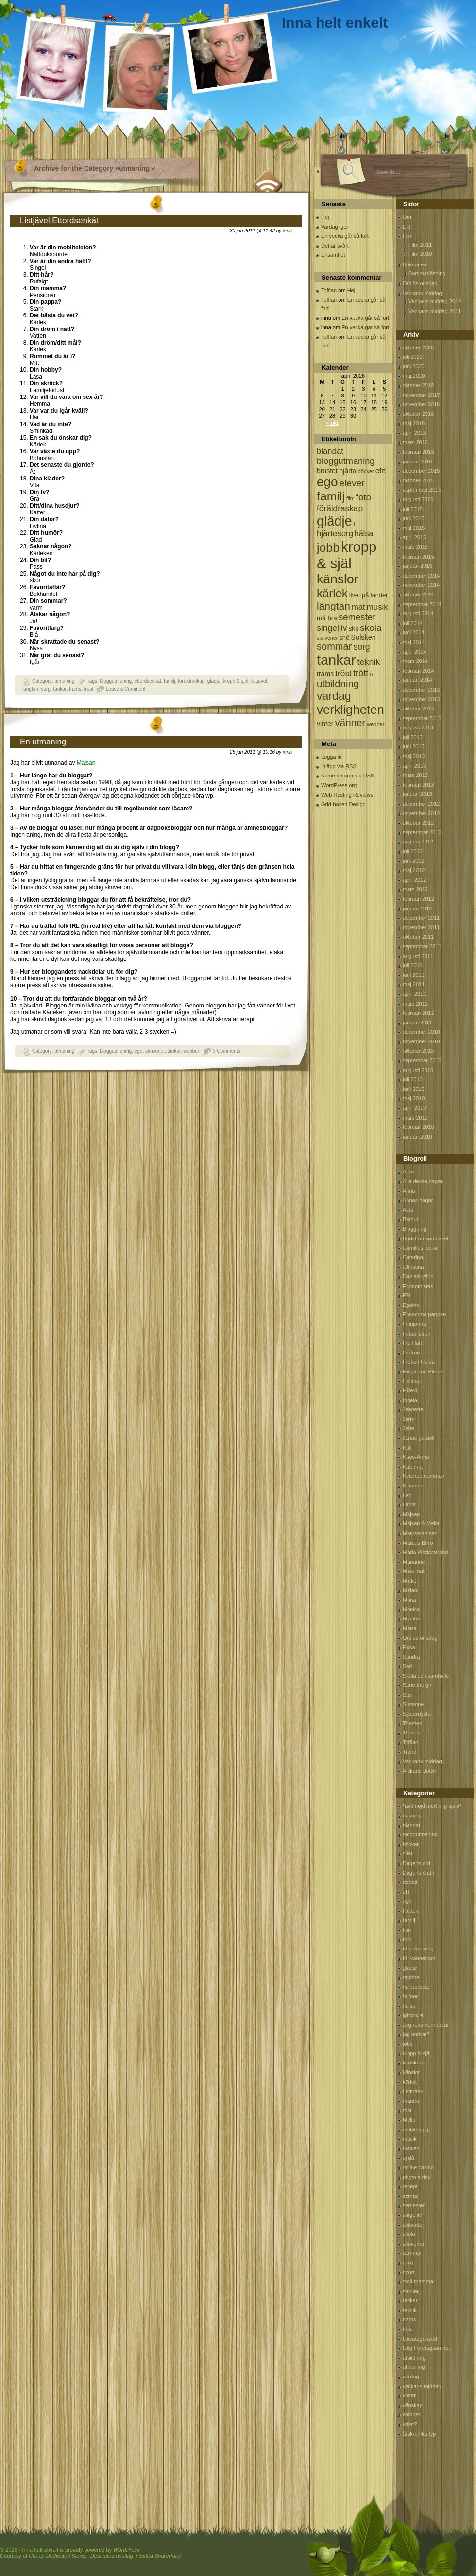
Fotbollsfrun (416, 1334)
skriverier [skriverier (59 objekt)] (327, 638)
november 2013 (421, 699)
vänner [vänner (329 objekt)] (350, 722)
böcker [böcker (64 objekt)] (366, 471)
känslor (411, 2072)
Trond (409, 1752)
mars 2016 (415, 442)
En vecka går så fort (345, 236)
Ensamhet (333, 255)
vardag (411, 2376)
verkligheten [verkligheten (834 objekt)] (350, 709)
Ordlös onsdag (420, 283)
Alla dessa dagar (422, 1181)
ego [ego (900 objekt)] (327, 482)
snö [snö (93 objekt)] (344, 637)
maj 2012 (414, 870)
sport (408, 2272)
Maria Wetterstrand (425, 1552)
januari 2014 (417, 680)
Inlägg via (339, 766)
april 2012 (414, 880)
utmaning (64, 681)
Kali (407, 1448)
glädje (214, 681)
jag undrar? (416, 2034)
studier (411, 2291)
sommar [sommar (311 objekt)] (334, 646)
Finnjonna (414, 1324)
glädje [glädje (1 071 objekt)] (334, 520)
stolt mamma (418, 2281)
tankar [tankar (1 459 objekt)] (336, 660)
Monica (411, 1609)
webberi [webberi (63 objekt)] (376, 724)
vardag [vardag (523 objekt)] (334, 696)
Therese (412, 1732)
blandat (411, 1825)
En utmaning (43, 741)
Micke (410, 1581)
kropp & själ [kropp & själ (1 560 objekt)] (346, 555)
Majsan (85, 763)
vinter (409, 2395)
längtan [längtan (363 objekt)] (333, 605)
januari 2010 (417, 1136)
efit (406, 1892)
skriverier (155, 1051)
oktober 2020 (418, 347)
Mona (409, 1599)
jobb (408, 2044)
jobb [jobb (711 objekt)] (328, 547)
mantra (411, 2101)
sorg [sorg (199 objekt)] (361, 647)
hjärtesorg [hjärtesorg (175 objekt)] (335, 533)
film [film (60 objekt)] (350, 498)
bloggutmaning (116, 681)
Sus (407, 1695)
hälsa (409, 2006)
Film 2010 (420, 254)
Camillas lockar (421, 1248)
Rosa (409, 1647)
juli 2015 (413, 509)
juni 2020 (414, 366)
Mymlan (412, 1618)
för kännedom (419, 1958)
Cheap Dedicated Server (58, 2556)
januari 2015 (417, 566)
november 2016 (421, 404)
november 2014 (421, 585)
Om (407, 217)
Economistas (418, 1286)
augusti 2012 (418, 841)
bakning (412, 1815)
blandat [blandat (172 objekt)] (330, 451)
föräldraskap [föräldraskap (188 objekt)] (340, 508)
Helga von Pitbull (423, 1371)
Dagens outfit (418, 1873)
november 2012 (421, 813)
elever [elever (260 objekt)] (352, 483)
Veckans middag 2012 (434, 301)
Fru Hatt (412, 1343)
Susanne (413, 1704)
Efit (406, 227)
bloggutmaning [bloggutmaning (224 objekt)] (345, 461)
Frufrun (411, 1352)
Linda (409, 1504)
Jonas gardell (418, 1438)
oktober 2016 (418, 414)
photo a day (417, 2177)
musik (410, 2139)
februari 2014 (418, 671)
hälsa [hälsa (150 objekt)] (364, 533)
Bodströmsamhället (425, 1238)
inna (287, 230)
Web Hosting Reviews (347, 795)
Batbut (410, 1219)
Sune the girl (418, 1685)
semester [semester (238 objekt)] (357, 617)
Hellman (412, 1381)
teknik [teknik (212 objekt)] (368, 662)
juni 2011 (414, 975)
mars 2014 (415, 661)
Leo (407, 1495)
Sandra (411, 1657)
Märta (409, 1628)
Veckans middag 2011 (434, 311)
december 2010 (421, 1032)
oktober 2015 (418, 480)
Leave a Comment (126, 689)
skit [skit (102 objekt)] (353, 628)
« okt (332, 423)
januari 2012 (417, 908)
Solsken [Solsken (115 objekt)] (363, 637)
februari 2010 (418, 1127)
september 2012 (422, 832)
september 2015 (422, 490)
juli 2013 (413, 737)
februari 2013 (418, 785)
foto (407, 1939)
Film (408, 236)
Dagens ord (416, 1863)
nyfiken (411, 2148)
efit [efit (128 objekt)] (380, 470)
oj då (408, 2158)
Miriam (411, 1590)
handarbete (416, 1987)
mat (407, 2110)
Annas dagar (418, 1200)
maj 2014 (414, 642)
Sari (407, 1666)
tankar (59, 689)
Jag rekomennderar (426, 2025)
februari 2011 (418, 1013)
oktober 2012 (418, 823)
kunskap (413, 2062)
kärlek (410, 2082)
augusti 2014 (418, 613)
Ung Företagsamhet (426, 2348)
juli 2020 (413, 357)
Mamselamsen (420, 1533)
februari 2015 (418, 557)
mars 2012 (415, 889)
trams (75, 689)
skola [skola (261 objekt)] (371, 628)
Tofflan (329, 290)
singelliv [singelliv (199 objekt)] (332, 628)
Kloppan (412, 1485)
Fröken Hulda (419, 1362)
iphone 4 (413, 2015)
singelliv (412, 2215)
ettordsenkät (148, 681)
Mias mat (414, 1571)
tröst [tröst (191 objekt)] (343, 673)
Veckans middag (422, 293)
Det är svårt (335, 245)
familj (169, 681)
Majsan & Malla (421, 1523)
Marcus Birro (418, 1543)
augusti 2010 (418, 1070)
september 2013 (422, 718)
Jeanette (413, 1409)
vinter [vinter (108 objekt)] (325, 723)
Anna (409, 1191)
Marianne (414, 1562)
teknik (410, 2310)
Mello (409, 2120)
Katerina (413, 1467)
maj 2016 (414, 423)
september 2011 (422, 946)
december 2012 (421, 804)
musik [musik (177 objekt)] (377, 606)
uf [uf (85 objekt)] (372, 674)
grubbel (412, 1977)
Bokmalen (414, 264)
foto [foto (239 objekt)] (363, 497)
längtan (30, 689)
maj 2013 (414, 756)
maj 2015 (414, 528)
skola (409, 2234)
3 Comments (226, 1051)
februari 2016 (418, 452)
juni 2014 (414, 632)
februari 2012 (418, 899)
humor (410, 1996)
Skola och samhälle (426, 1676)
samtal (410, 2196)
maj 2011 (414, 984)
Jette (408, 1428)
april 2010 (414, 1108)
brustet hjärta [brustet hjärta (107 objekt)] (337, 471)
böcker (411, 1844)
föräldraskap (191, 681)
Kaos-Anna (416, 1457)
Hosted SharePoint (158, 2556)
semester (414, 2205)
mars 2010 (415, 1118)
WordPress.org (339, 785)
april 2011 (414, 994)
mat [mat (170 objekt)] (358, 606)
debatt (410, 1882)
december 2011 (421, 918)
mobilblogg (415, 2129)
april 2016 (414, 433)
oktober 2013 (418, 708)
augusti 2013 (418, 727)
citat (407, 1853)
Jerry (408, 1419)
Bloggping (414, 1229)
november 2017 (421, 395)
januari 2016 (417, 461)
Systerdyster (417, 1714)
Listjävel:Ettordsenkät (59, 220)
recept (410, 2186)
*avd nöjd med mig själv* (432, 1806)
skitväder (413, 2225)
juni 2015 (414, 518)
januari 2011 (417, 1022)
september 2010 (422, 1060)
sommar (412, 2253)
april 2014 (414, 652)
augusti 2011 (418, 956)
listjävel (259, 681)
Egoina (411, 1305)
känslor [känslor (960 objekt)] (337, 579)
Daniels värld (418, 1276)
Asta (408, 1210)
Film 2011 (420, 245)
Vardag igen (335, 227)
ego (139, 1051)
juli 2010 (413, 1079)
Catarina (413, 1257)
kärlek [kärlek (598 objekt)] (332, 593)
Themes (412, 1723)
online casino (418, 2167)
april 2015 (414, 537)
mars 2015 (415, 547)
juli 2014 (413, 623)
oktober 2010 (418, 1051)
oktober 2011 (418, 937)
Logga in (331, 757)
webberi (191, 1051)
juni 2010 (414, 1089)
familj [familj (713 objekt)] (331, 496)
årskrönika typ (419, 2434)
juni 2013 (414, 746)
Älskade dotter (420, 1771)
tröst (88, 689)
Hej (325, 217)
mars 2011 (415, 1004)
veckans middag (422, 2386)
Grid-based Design (343, 804)
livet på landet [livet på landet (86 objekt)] (368, 595)
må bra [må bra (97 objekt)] (327, 618)
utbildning (414, 2358)
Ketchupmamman (423, 1476)
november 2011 (421, 927)
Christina (413, 1267)
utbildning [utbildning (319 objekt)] (338, 683)
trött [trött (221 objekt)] (360, 673)
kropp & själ (235, 681)
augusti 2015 (418, 499)
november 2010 (421, 1041)
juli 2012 (413, 851)
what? (410, 2424)
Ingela (410, 1400)
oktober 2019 (418, 385)
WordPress (126, 2550)
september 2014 (422, 604)
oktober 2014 (418, 594)
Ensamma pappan (424, 1314)
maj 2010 (414, 1098)
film (407, 1929)
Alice (408, 1171)
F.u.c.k (410, 1911)
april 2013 (414, 766)
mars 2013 (415, 775)
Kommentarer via (347, 775)
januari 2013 (417, 794)
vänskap (413, 2405)
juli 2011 (413, 965)
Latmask (413, 2091)
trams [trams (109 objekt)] (325, 673)
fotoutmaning (418, 1948)
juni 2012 (414, 861)
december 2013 (421, 690)
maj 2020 (414, 376)
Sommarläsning (426, 273)
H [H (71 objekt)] (355, 523)
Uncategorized (420, 2339)
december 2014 (421, 575)
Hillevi (410, 1390)
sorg (45, 689)
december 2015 (421, 471)
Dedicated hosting (111, 2556)
